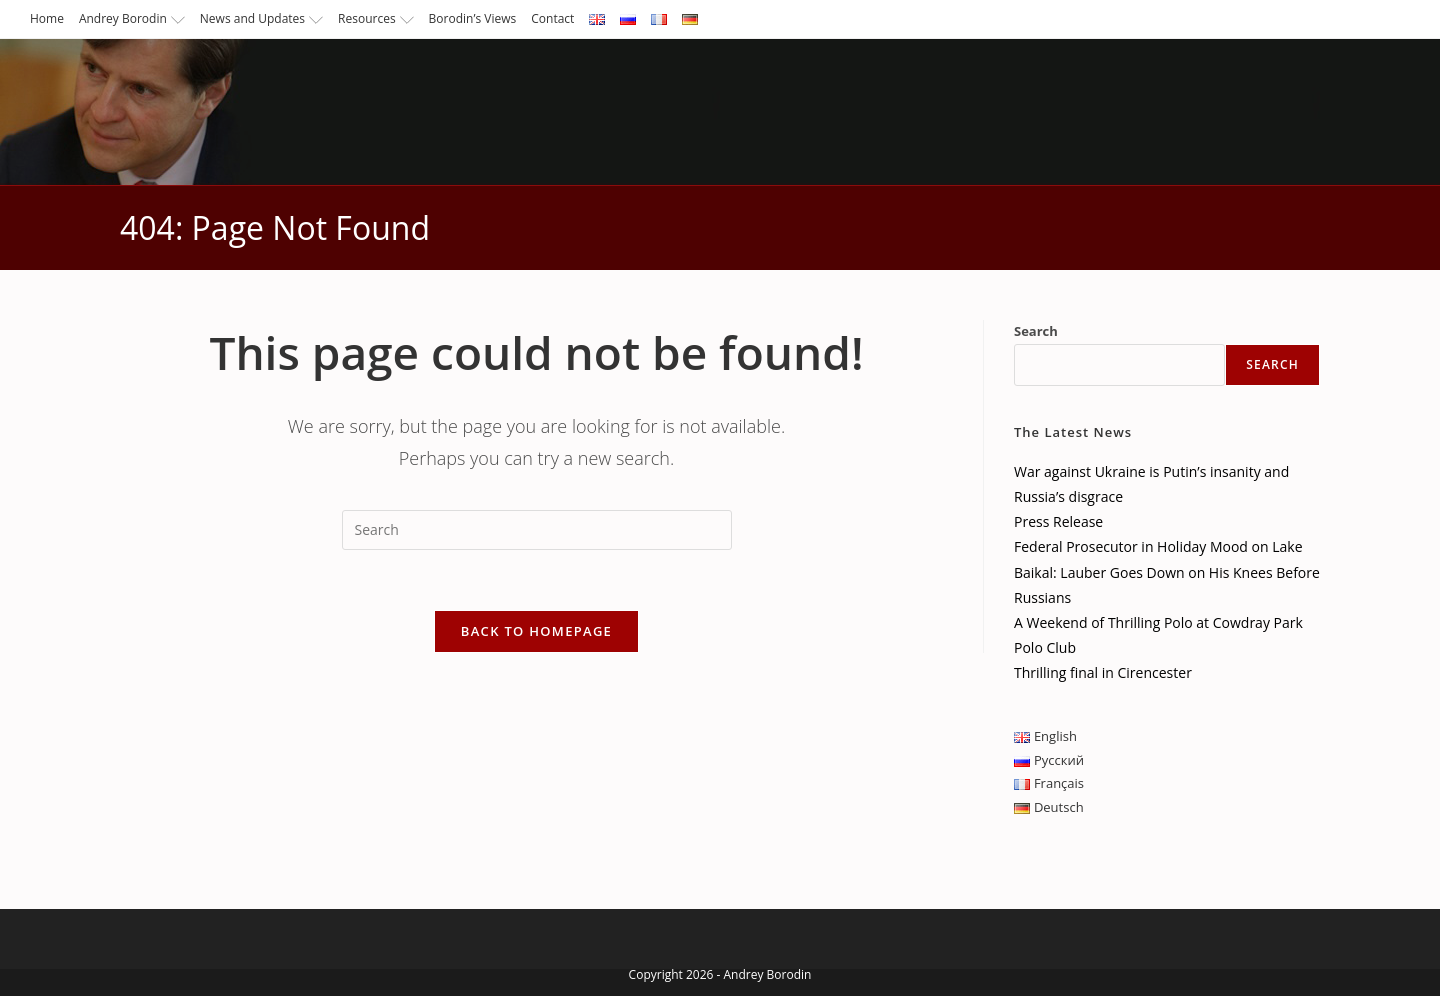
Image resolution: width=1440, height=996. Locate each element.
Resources (376, 18)
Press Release (1058, 521)
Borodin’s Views (473, 18)
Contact (552, 18)
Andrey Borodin (132, 18)
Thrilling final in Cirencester (1103, 672)
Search (1036, 331)
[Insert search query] (537, 530)
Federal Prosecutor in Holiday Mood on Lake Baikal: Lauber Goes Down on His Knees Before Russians (1167, 571)
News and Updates (261, 18)
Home (47, 18)
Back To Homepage (536, 631)
